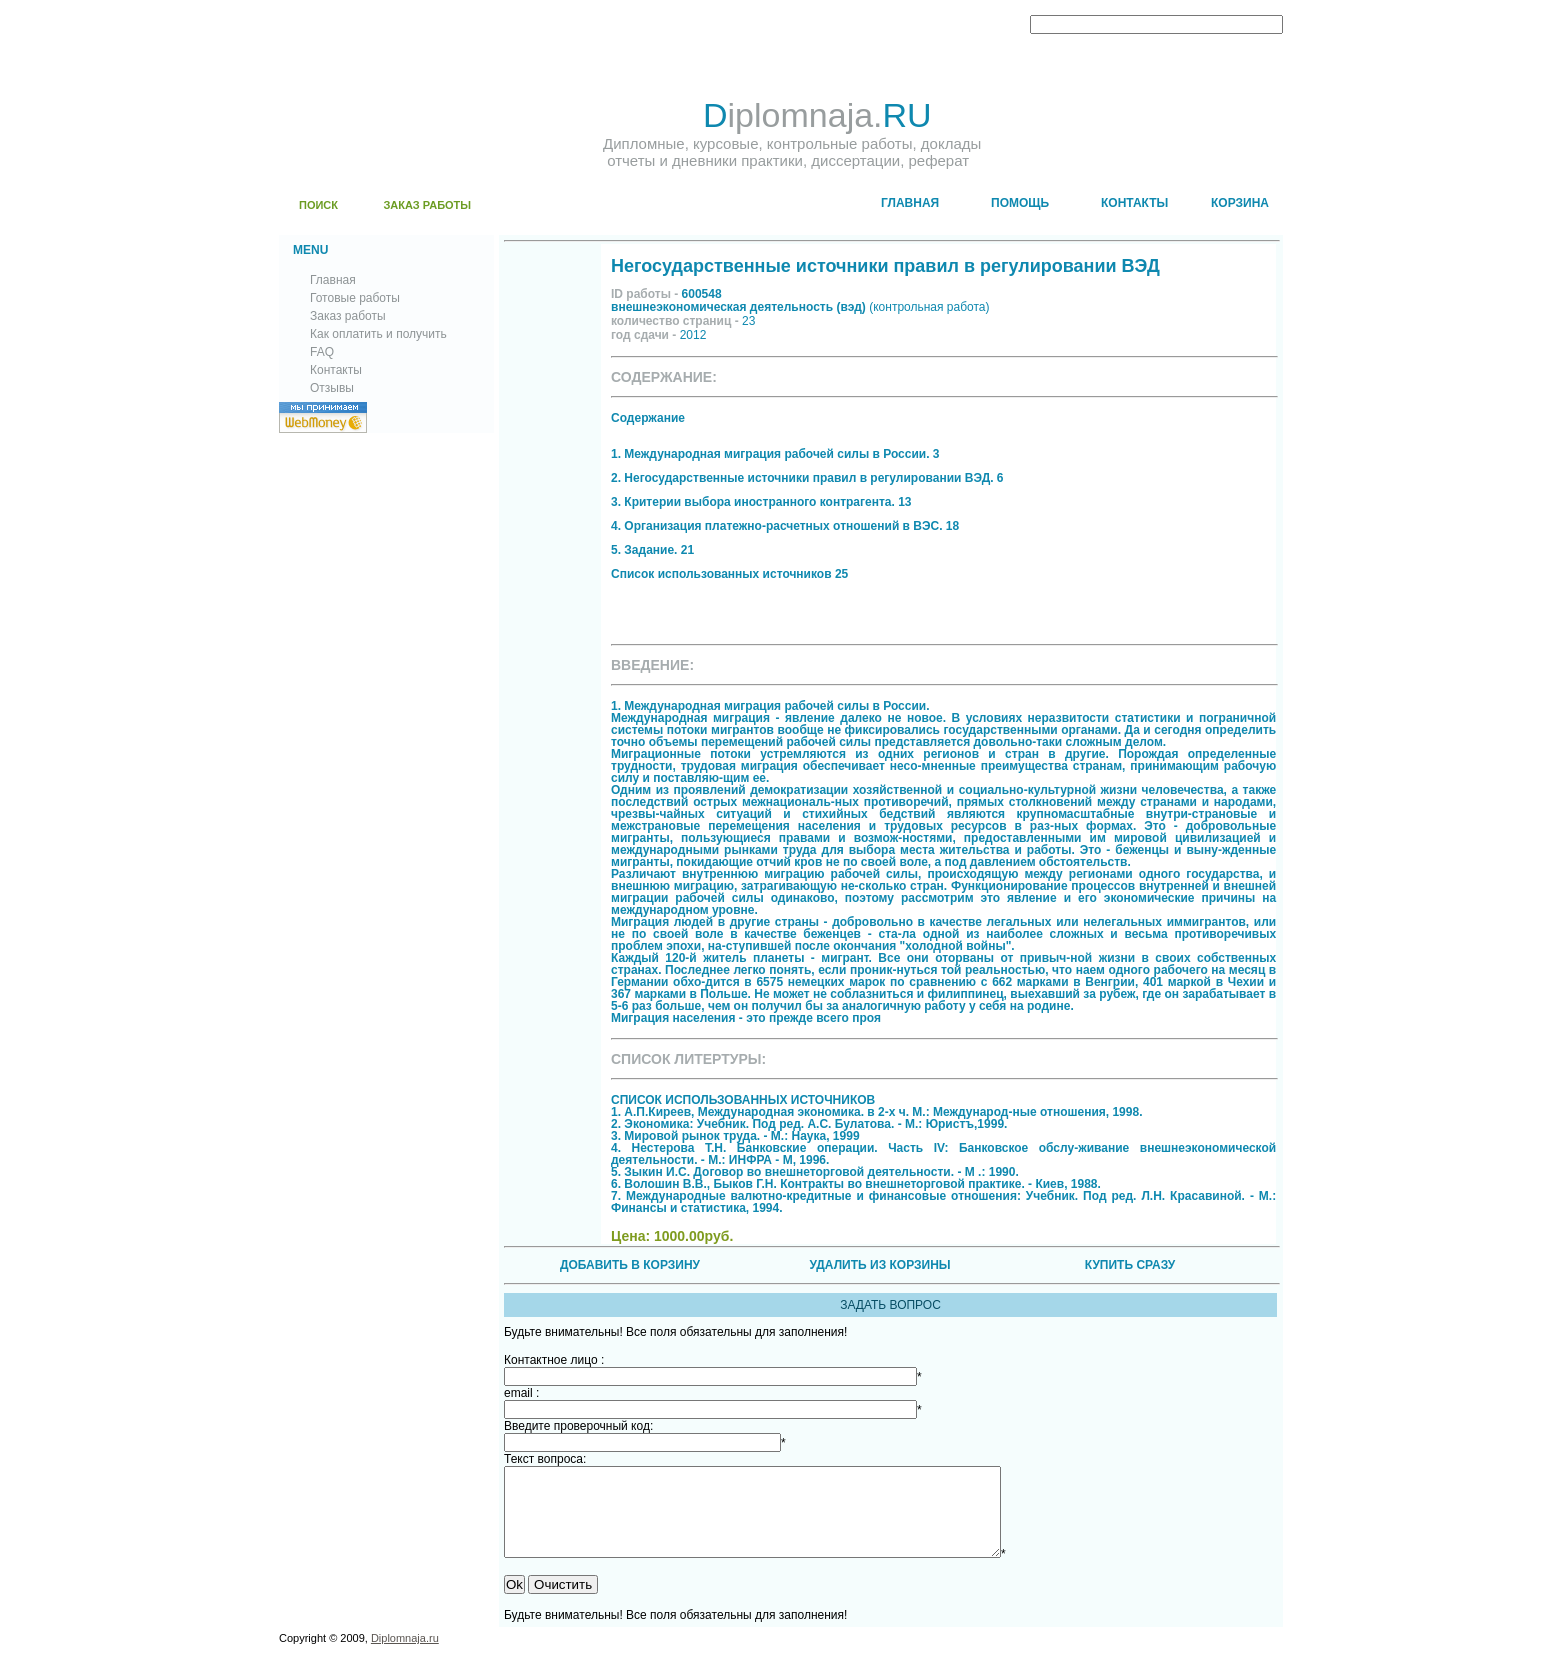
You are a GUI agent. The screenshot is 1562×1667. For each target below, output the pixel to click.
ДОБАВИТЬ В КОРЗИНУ (630, 1265)
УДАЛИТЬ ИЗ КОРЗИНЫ (879, 1265)
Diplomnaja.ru (405, 1656)
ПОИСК (318, 205)
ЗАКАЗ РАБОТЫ (427, 205)
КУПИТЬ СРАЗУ (1130, 1265)
